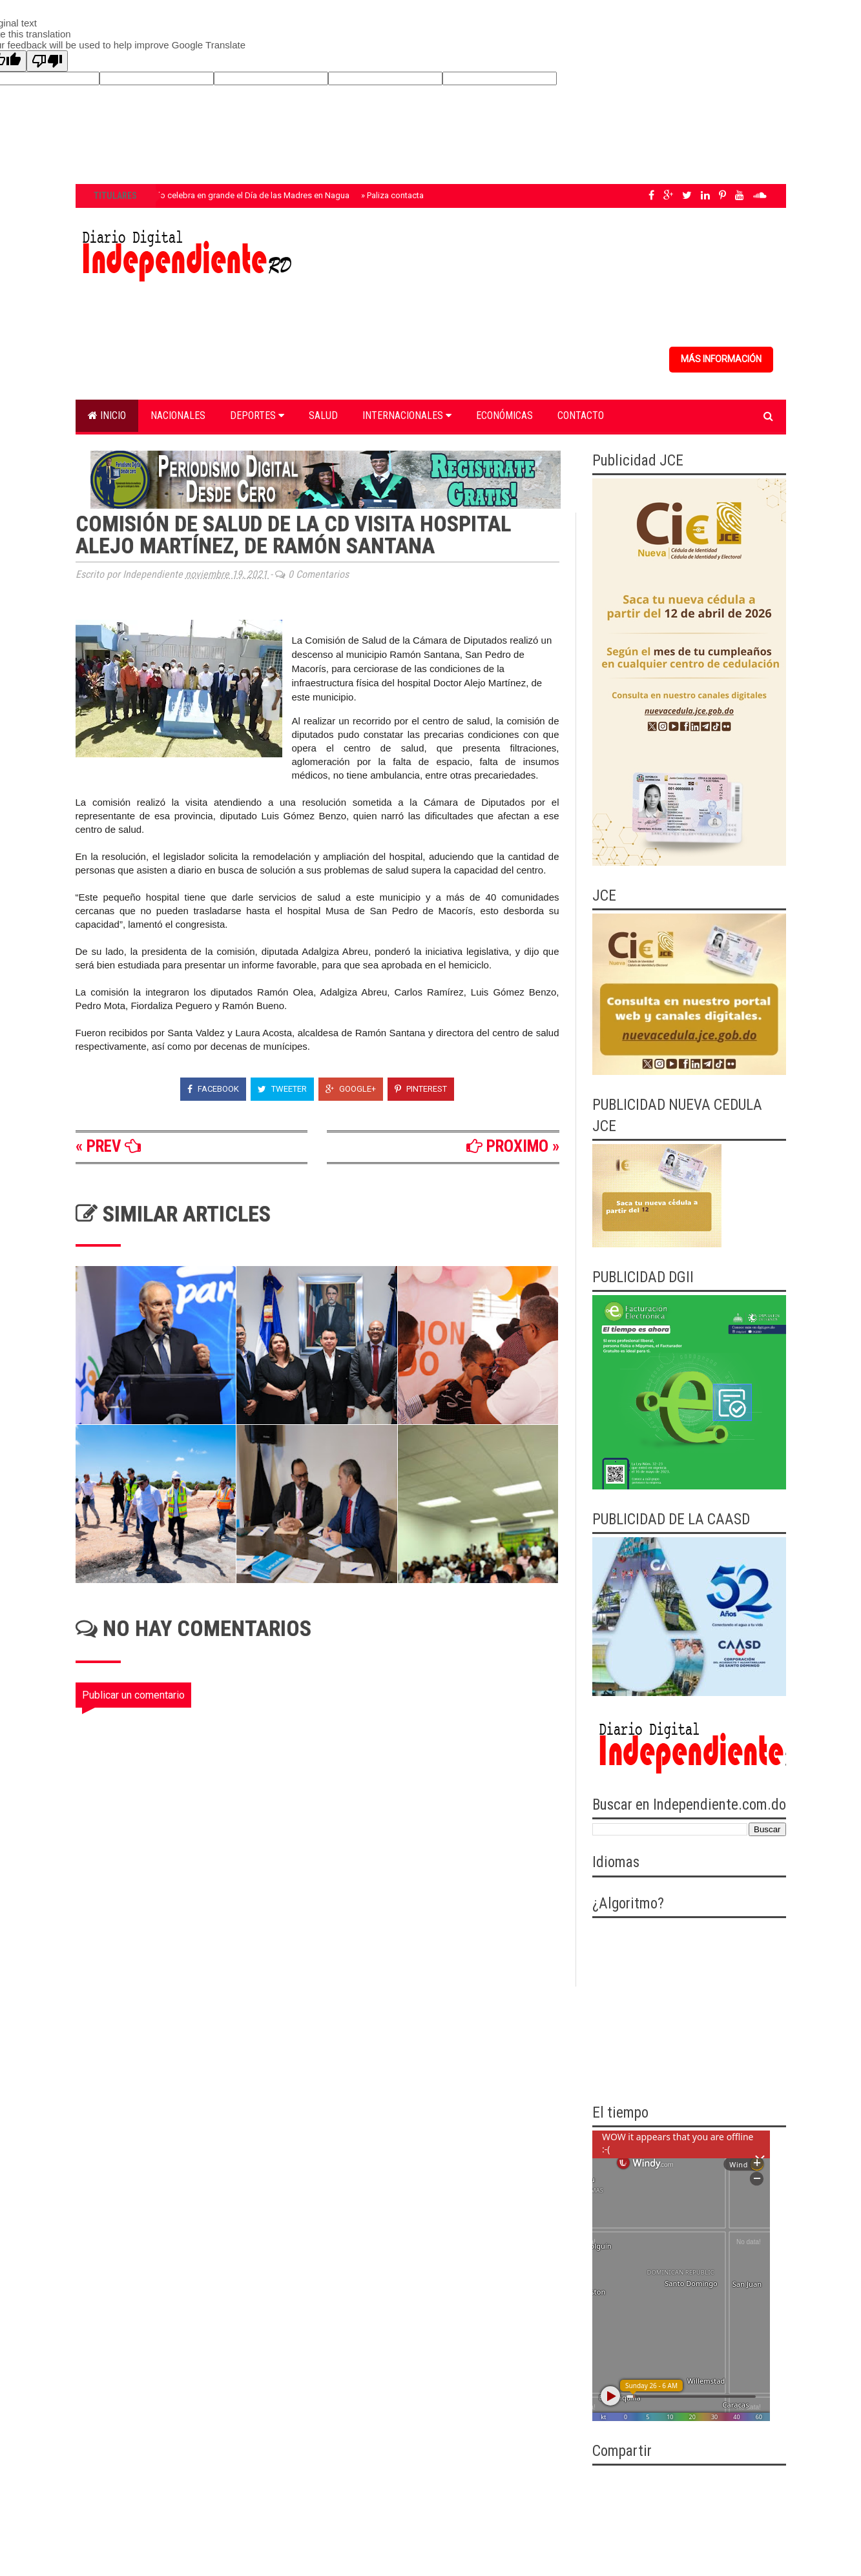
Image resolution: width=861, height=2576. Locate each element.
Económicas (504, 415)
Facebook (213, 1089)
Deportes (257, 415)
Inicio (107, 415)
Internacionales (406, 415)
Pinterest (421, 1089)
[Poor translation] (47, 61)
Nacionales (177, 415)
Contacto (580, 415)
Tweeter (282, 1089)
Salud (323, 415)
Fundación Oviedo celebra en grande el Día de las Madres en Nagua (221, 195)
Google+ (351, 1089)
